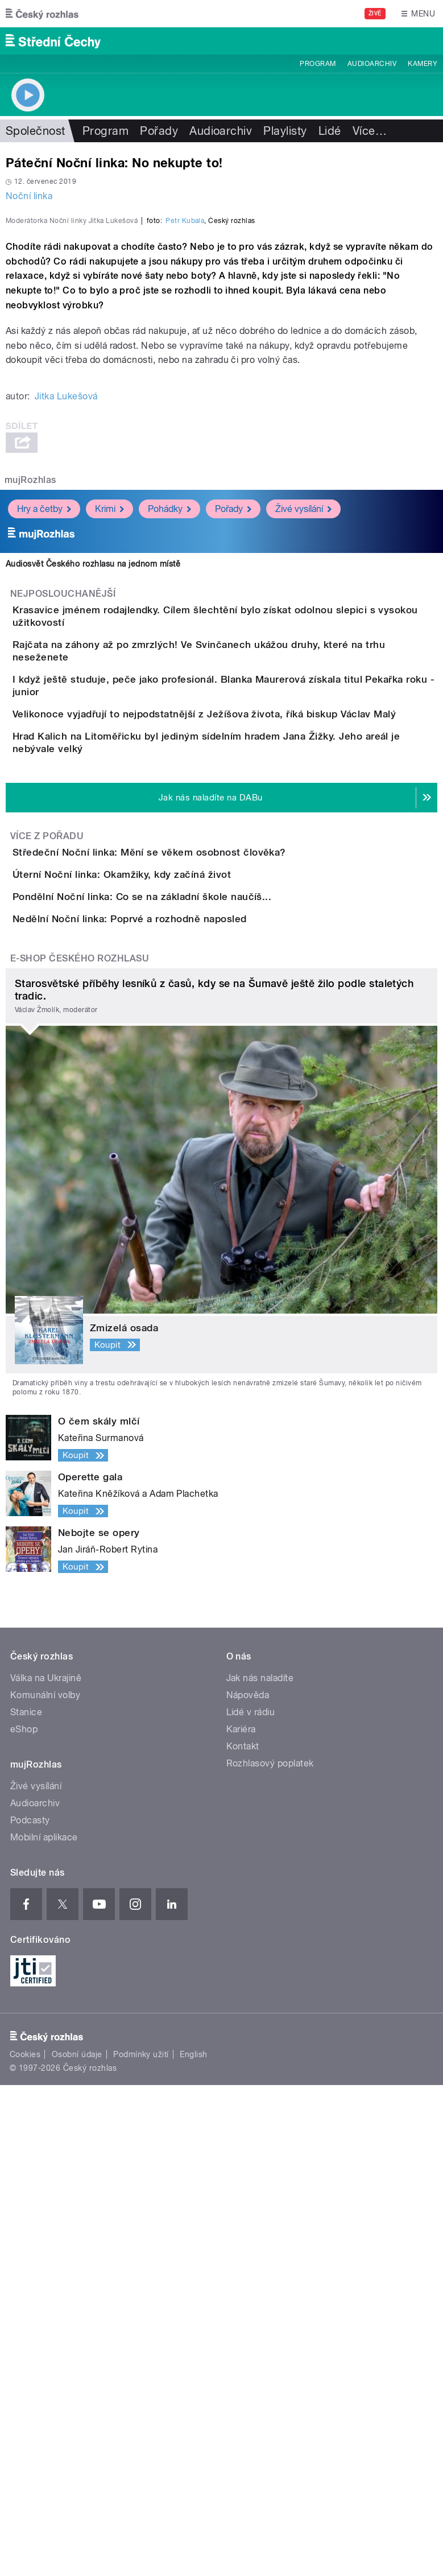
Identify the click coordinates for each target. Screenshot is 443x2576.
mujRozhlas (30, 729)
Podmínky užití (141, 2545)
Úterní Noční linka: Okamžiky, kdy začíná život (167, 1268)
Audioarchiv (371, 64)
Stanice (26, 2203)
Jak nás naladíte (260, 2169)
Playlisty (285, 131)
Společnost (35, 131)
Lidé (329, 131)
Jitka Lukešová (66, 645)
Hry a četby (44, 758)
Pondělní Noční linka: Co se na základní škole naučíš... (187, 1322)
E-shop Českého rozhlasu (79, 1449)
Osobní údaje (77, 2545)
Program (318, 64)
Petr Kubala (184, 470)
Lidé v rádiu (250, 2203)
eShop (24, 2220)
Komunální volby (45, 2186)
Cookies (25, 2545)
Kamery (422, 64)
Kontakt (242, 2237)
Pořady (159, 131)
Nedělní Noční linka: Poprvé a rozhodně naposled (175, 1377)
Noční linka (29, 196)
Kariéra (241, 2220)
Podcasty (30, 2311)
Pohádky (169, 758)
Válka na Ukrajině (45, 2169)
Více (370, 131)
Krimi (109, 758)
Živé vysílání (303, 758)
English (193, 2545)
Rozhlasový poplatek (270, 2254)
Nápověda (248, 2186)
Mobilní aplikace (44, 2328)
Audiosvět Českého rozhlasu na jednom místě (93, 813)
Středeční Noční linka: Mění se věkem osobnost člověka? (195, 1213)
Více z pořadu (47, 1197)
